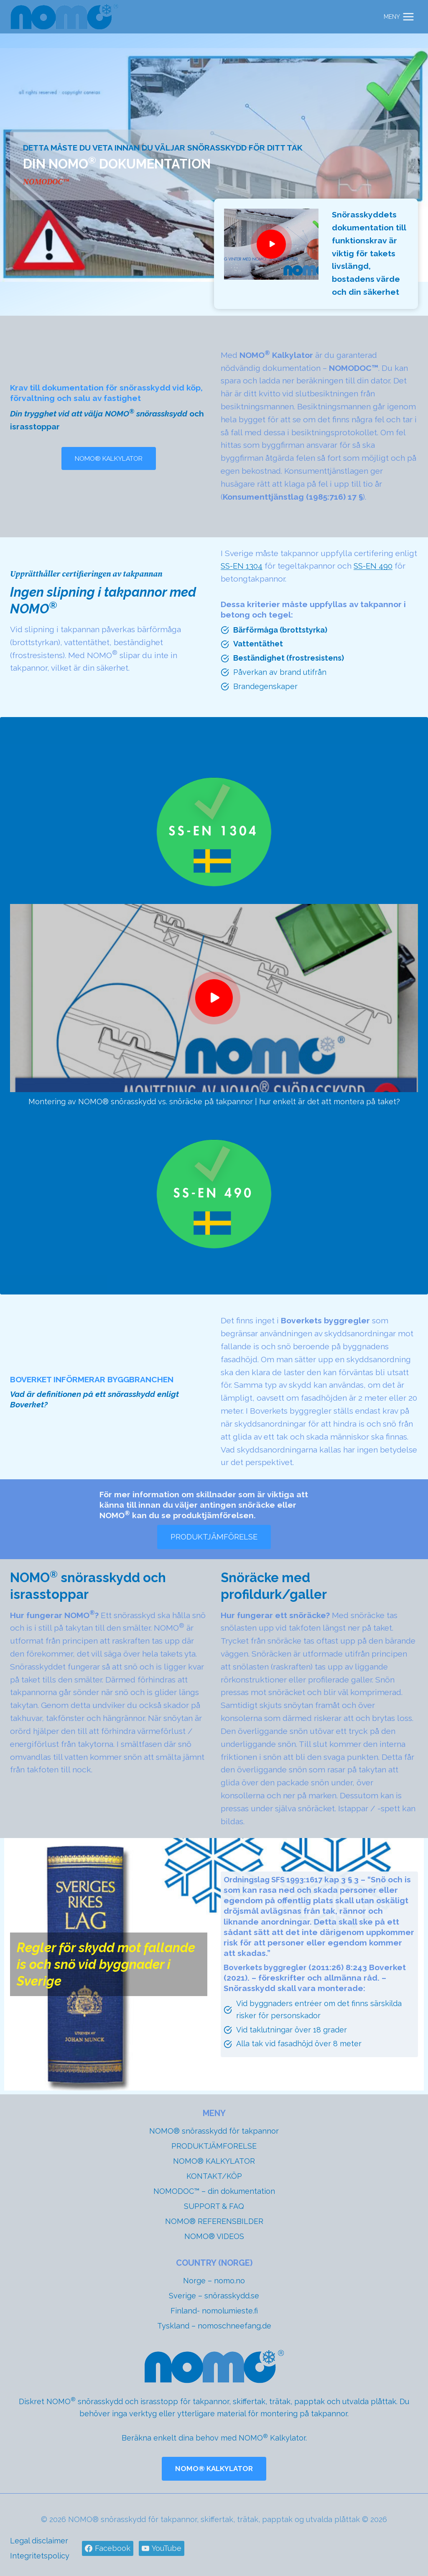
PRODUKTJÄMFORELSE (214, 2146)
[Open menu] (399, 16)
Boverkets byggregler (268, 1971)
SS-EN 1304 (243, 569)
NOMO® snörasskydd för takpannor (214, 2131)
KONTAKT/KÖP (214, 2176)
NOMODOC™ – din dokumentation (214, 2191)
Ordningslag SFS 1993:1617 (277, 1884)
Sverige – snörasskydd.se (214, 2295)
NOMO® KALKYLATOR (214, 2161)
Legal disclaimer (39, 2540)
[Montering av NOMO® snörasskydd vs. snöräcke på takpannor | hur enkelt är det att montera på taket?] (214, 1001)
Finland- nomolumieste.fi (214, 2310)
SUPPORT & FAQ (214, 2206)
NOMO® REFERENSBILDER (214, 2221)
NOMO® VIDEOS (214, 2236)
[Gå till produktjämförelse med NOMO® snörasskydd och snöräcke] (213, 1540)
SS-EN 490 (376, 569)
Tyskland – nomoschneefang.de (214, 2325)
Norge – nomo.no (214, 2280)
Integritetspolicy (39, 2555)
